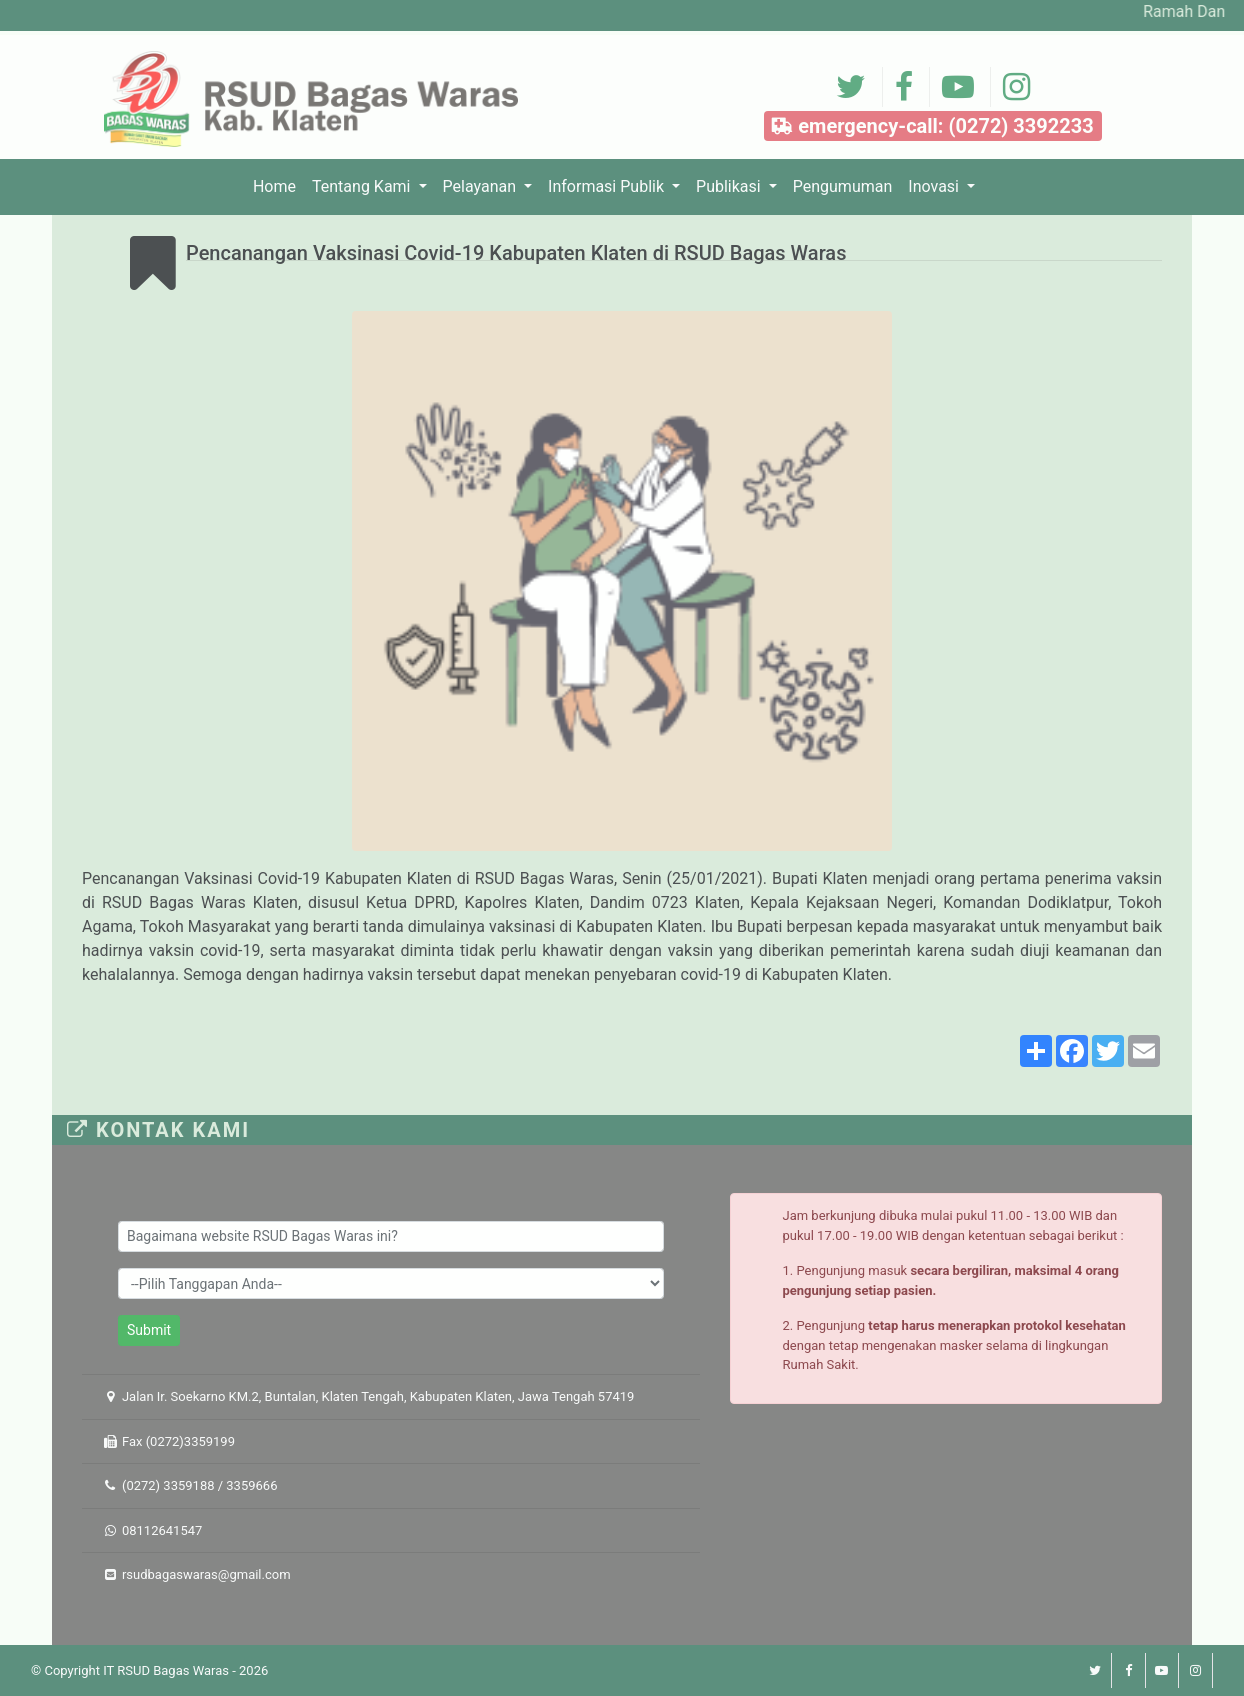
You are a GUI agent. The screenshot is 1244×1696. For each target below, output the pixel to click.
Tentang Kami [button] (363, 186)
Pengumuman (843, 186)
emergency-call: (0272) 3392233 (932, 128)
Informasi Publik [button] (608, 186)
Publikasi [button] (730, 186)
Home (278, 185)
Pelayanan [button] (481, 186)
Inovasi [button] (935, 186)
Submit (149, 1330)
